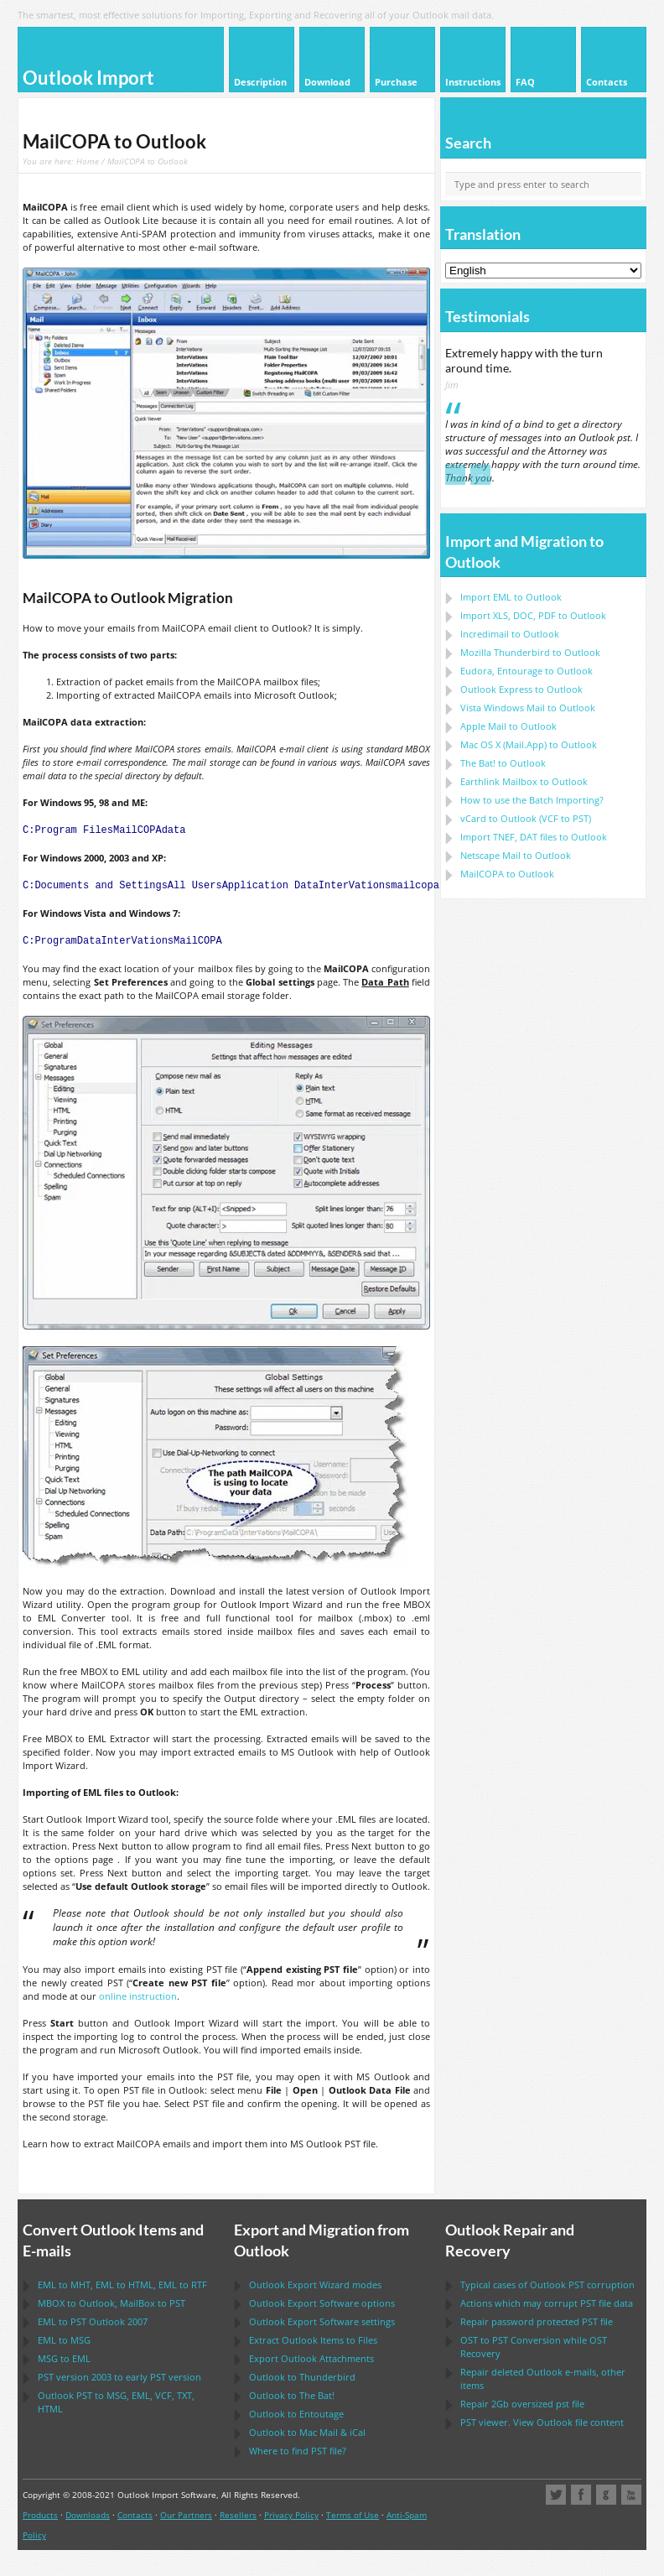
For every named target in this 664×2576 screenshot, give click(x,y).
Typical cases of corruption (547, 2284)
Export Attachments (311, 2358)
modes (315, 2284)
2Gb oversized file (522, 2403)
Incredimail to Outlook (509, 633)
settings (322, 2321)
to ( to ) (525, 818)
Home (87, 161)
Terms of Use (352, 2515)
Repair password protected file (536, 2321)
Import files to (533, 836)
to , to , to (122, 2284)
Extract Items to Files (313, 2340)
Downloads (87, 2515)
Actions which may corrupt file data (546, 2303)
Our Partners (186, 2515)
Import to (511, 597)
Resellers (238, 2515)
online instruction (138, 1996)
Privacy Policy (291, 2515)
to (530, 652)
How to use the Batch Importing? (532, 800)
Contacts (135, 2515)
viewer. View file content (542, 2422)
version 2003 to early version (119, 2376)
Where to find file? (297, 2450)
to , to (111, 2303)
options (322, 2303)
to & (307, 2432)
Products (40, 2515)
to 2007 (93, 2321)
